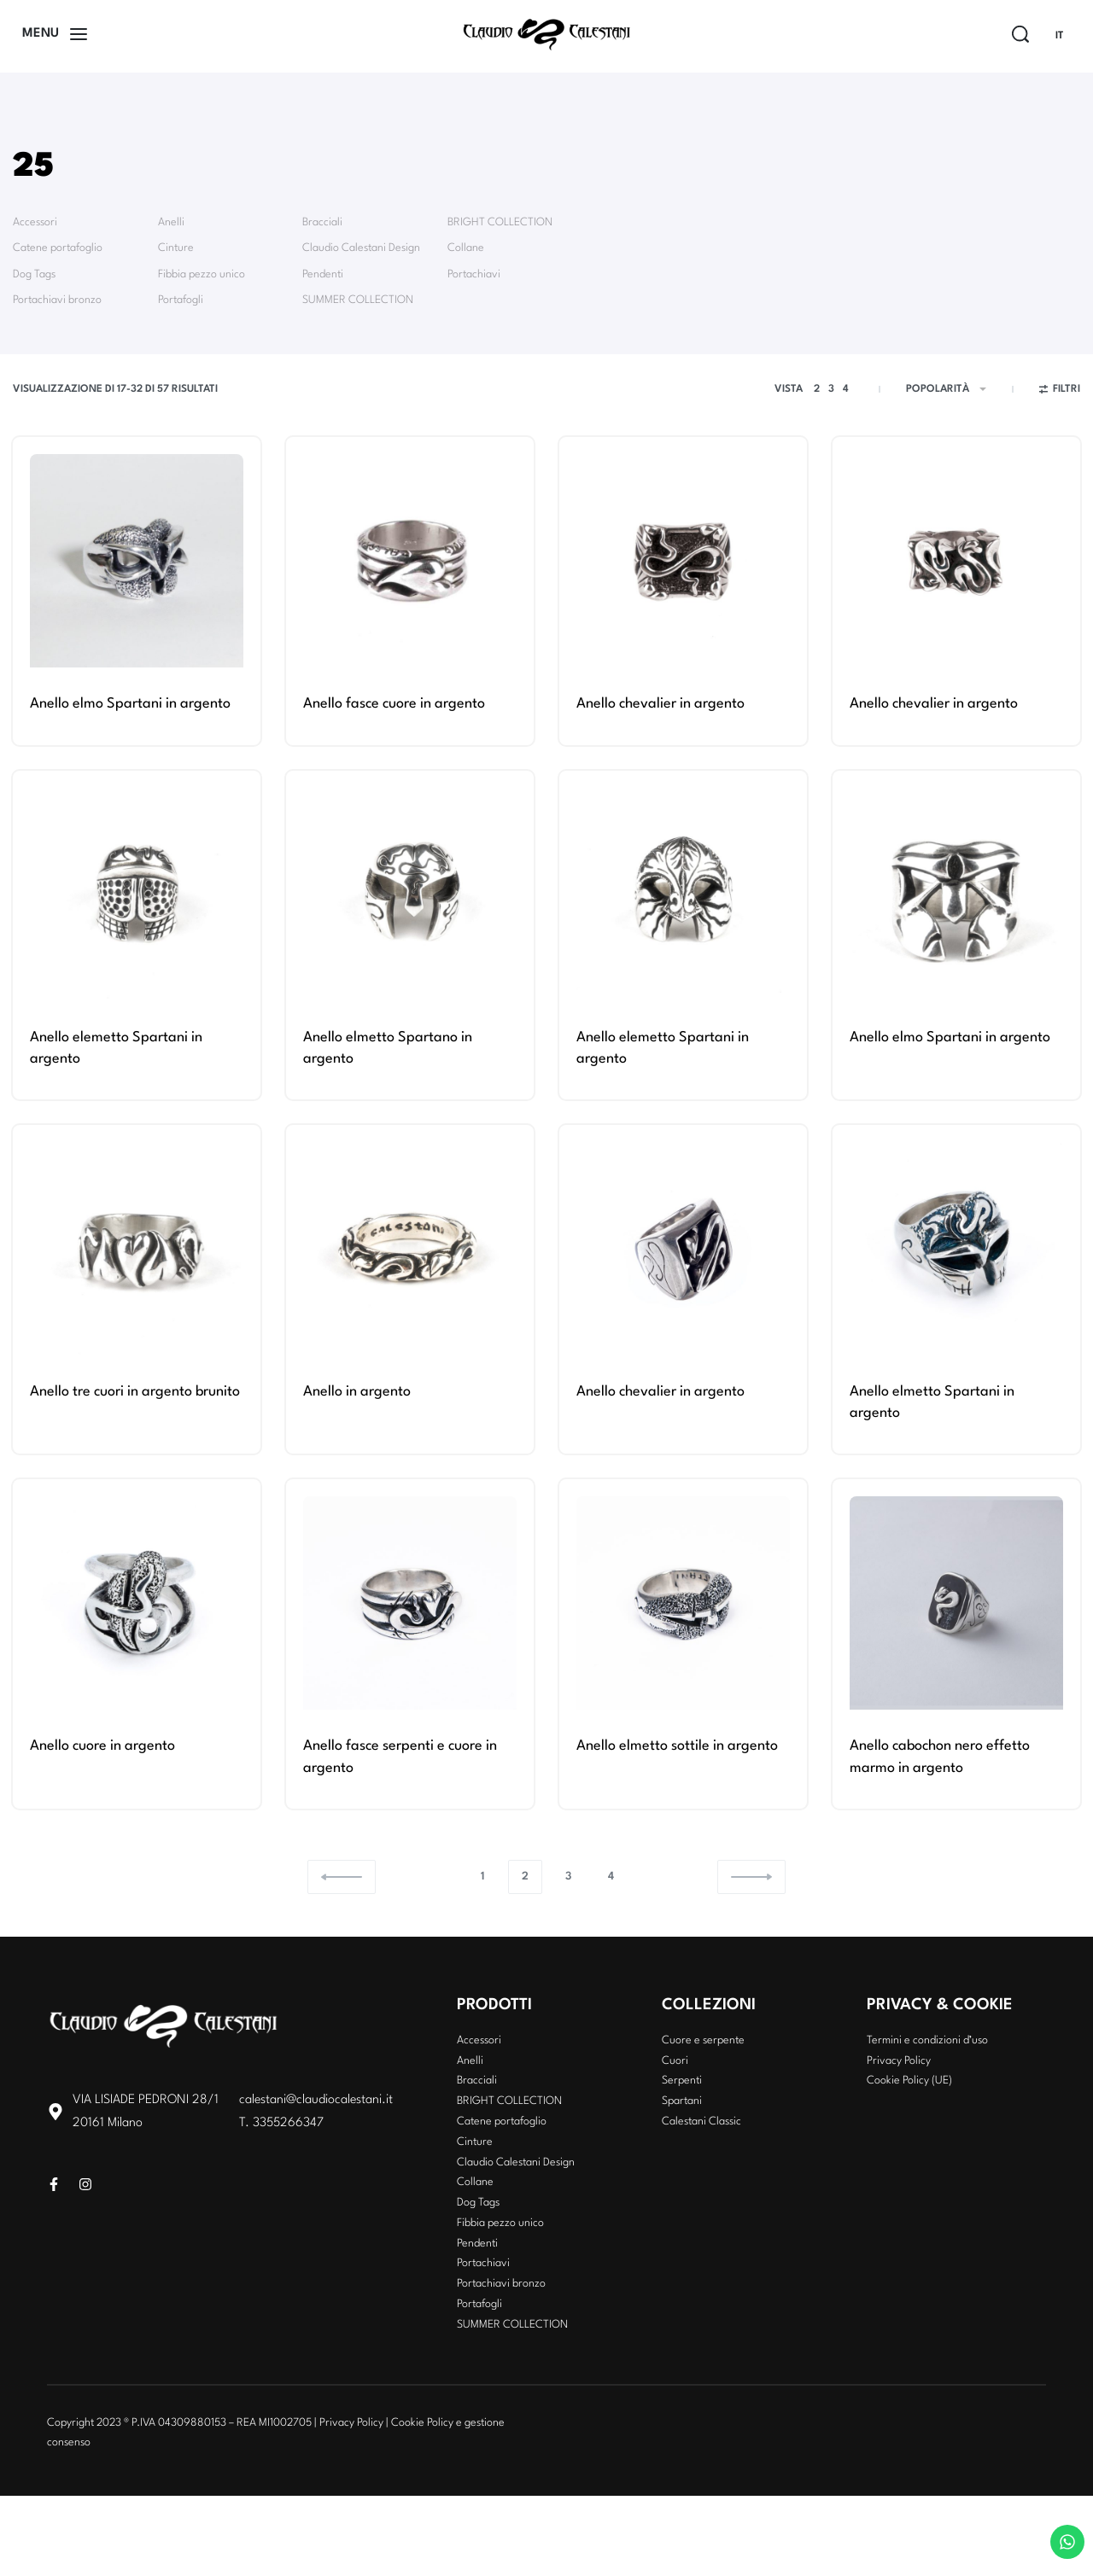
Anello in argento (357, 1391)
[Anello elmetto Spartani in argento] (956, 1248)
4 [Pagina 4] (611, 1876)
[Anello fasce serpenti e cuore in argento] (410, 1603)
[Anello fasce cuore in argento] (410, 560)
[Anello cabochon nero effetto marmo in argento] (956, 1603)
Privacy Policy (351, 2422)
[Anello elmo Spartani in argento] (136, 560)
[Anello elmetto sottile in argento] (683, 1603)
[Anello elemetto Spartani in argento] (136, 894)
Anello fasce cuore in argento (394, 703)
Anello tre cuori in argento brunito (135, 1391)
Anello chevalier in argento (660, 703)
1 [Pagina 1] (482, 1876)
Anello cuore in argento (102, 1746)
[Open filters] (1060, 391)
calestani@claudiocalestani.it (316, 2100)
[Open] (54, 34)
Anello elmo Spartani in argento (130, 703)
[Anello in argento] (410, 1248)
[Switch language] (1066, 36)
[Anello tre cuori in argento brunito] (136, 1248)
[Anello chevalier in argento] (683, 560)
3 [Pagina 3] (568, 1876)
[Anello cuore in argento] (136, 1603)
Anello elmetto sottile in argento (677, 1746)
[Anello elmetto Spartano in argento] (410, 894)
